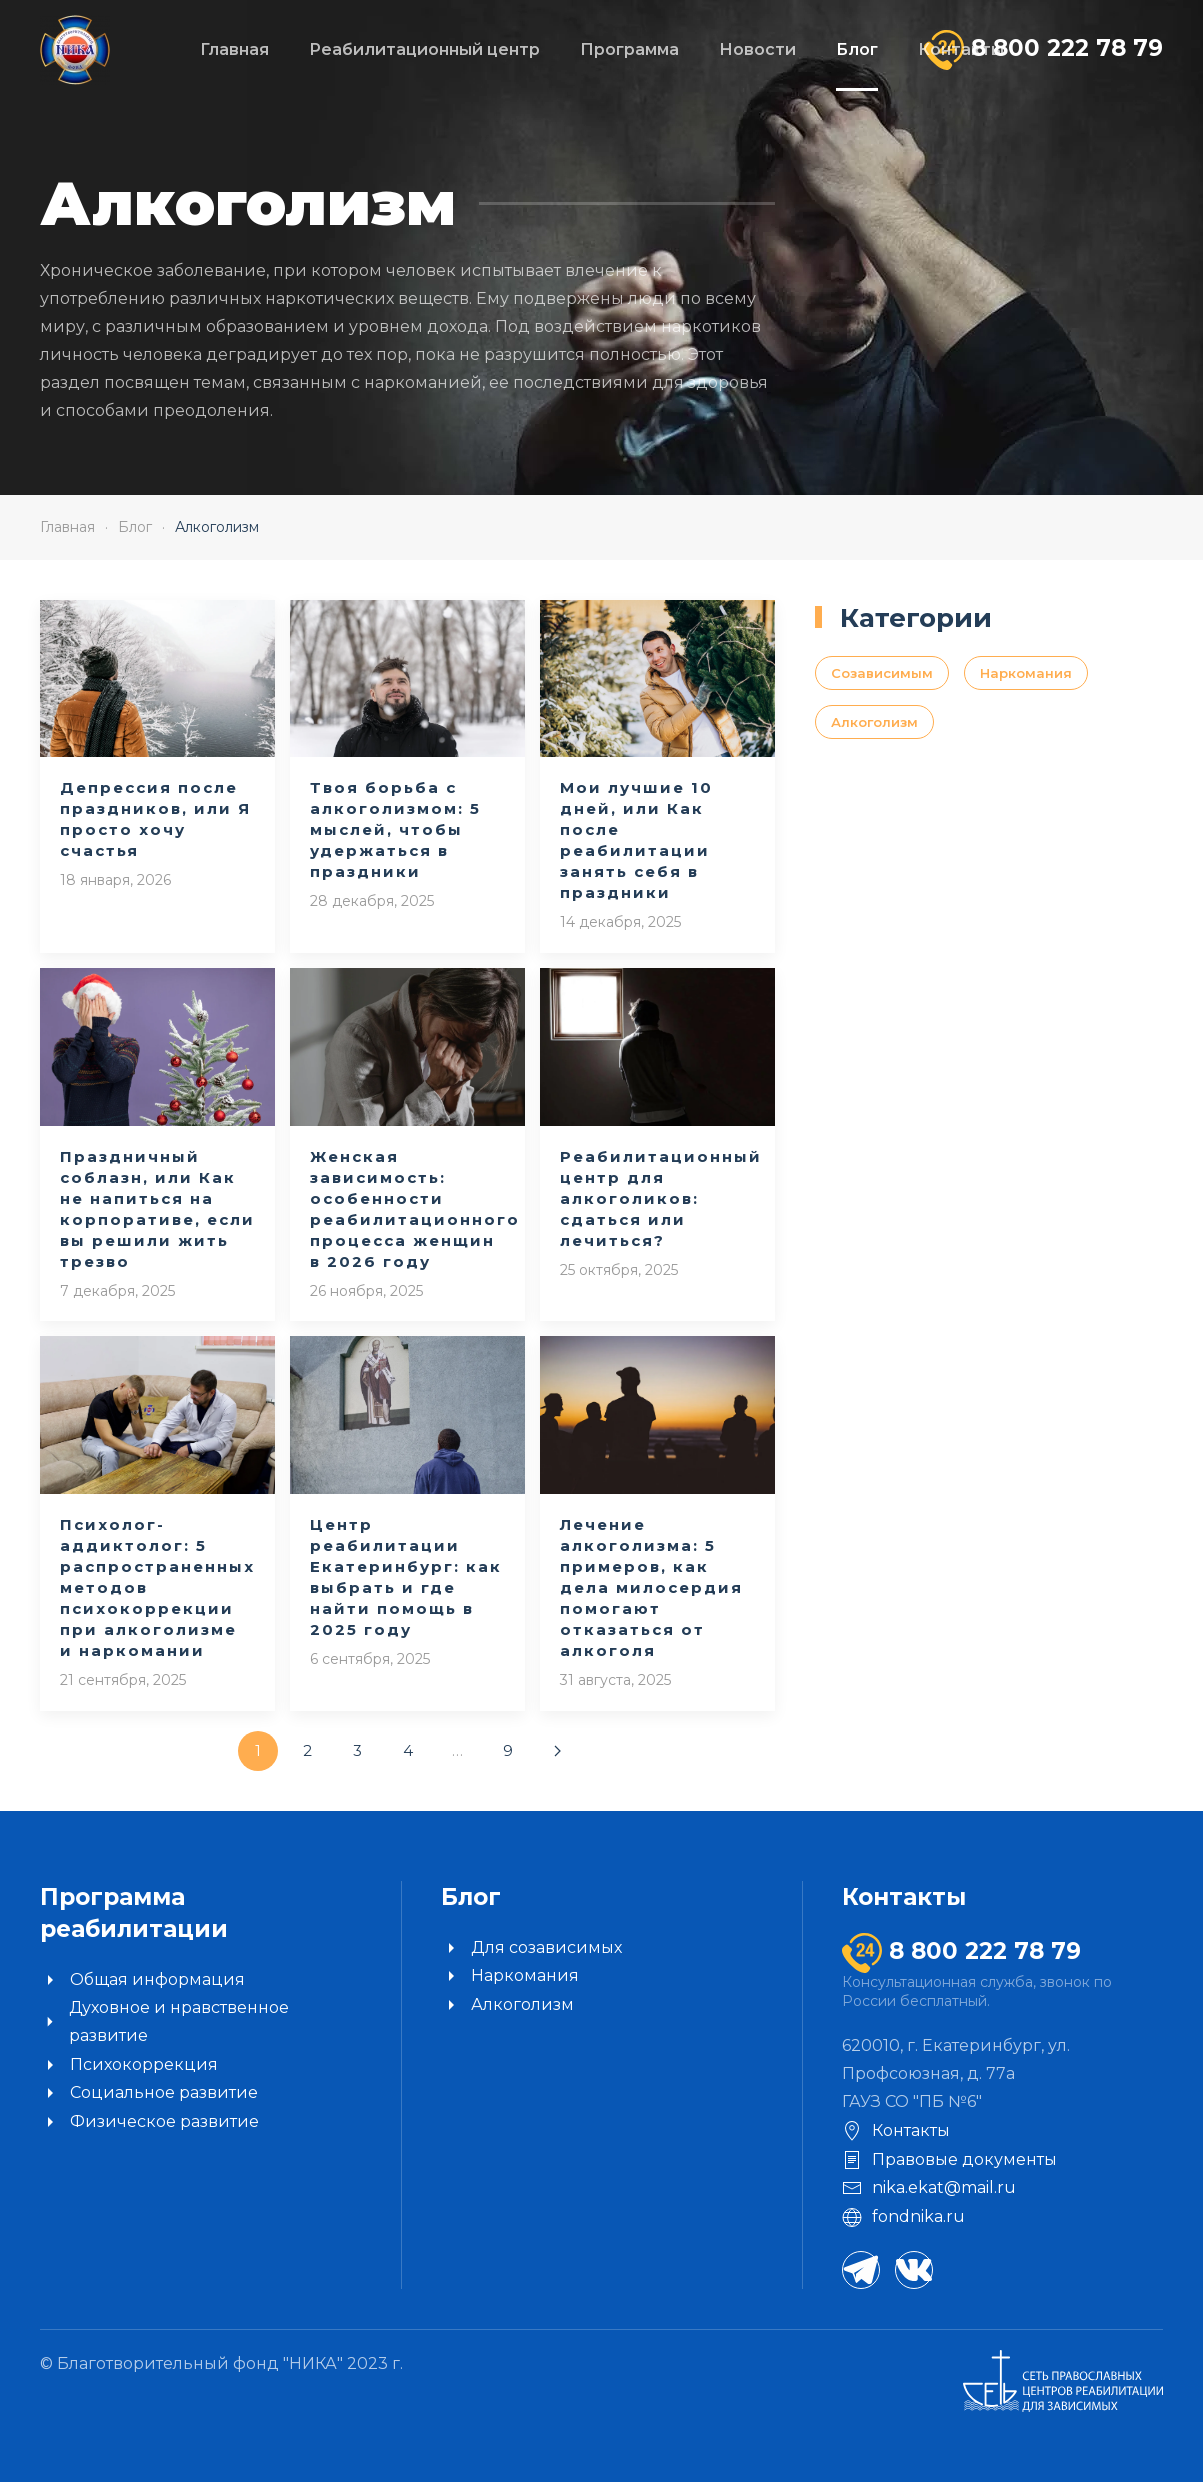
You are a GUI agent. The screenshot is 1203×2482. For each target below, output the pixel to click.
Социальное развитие (149, 2093)
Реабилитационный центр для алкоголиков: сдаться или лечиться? (661, 1198)
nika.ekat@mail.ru (929, 2188)
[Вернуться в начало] (75, 50)
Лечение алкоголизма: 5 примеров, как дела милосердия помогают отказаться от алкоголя (651, 1587)
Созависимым (882, 673)
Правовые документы (949, 2160)
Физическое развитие (149, 2122)
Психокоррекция (129, 2065)
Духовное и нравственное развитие (164, 2021)
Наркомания (1026, 673)
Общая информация (142, 1980)
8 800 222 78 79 (1063, 48)
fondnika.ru (903, 2217)
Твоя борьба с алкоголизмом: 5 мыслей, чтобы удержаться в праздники (395, 829)
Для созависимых (531, 1948)
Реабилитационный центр (424, 49)
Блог (857, 49)
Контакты (961, 49)
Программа (629, 49)
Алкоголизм (874, 722)
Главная (234, 49)
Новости (757, 49)
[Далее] (558, 1751)
